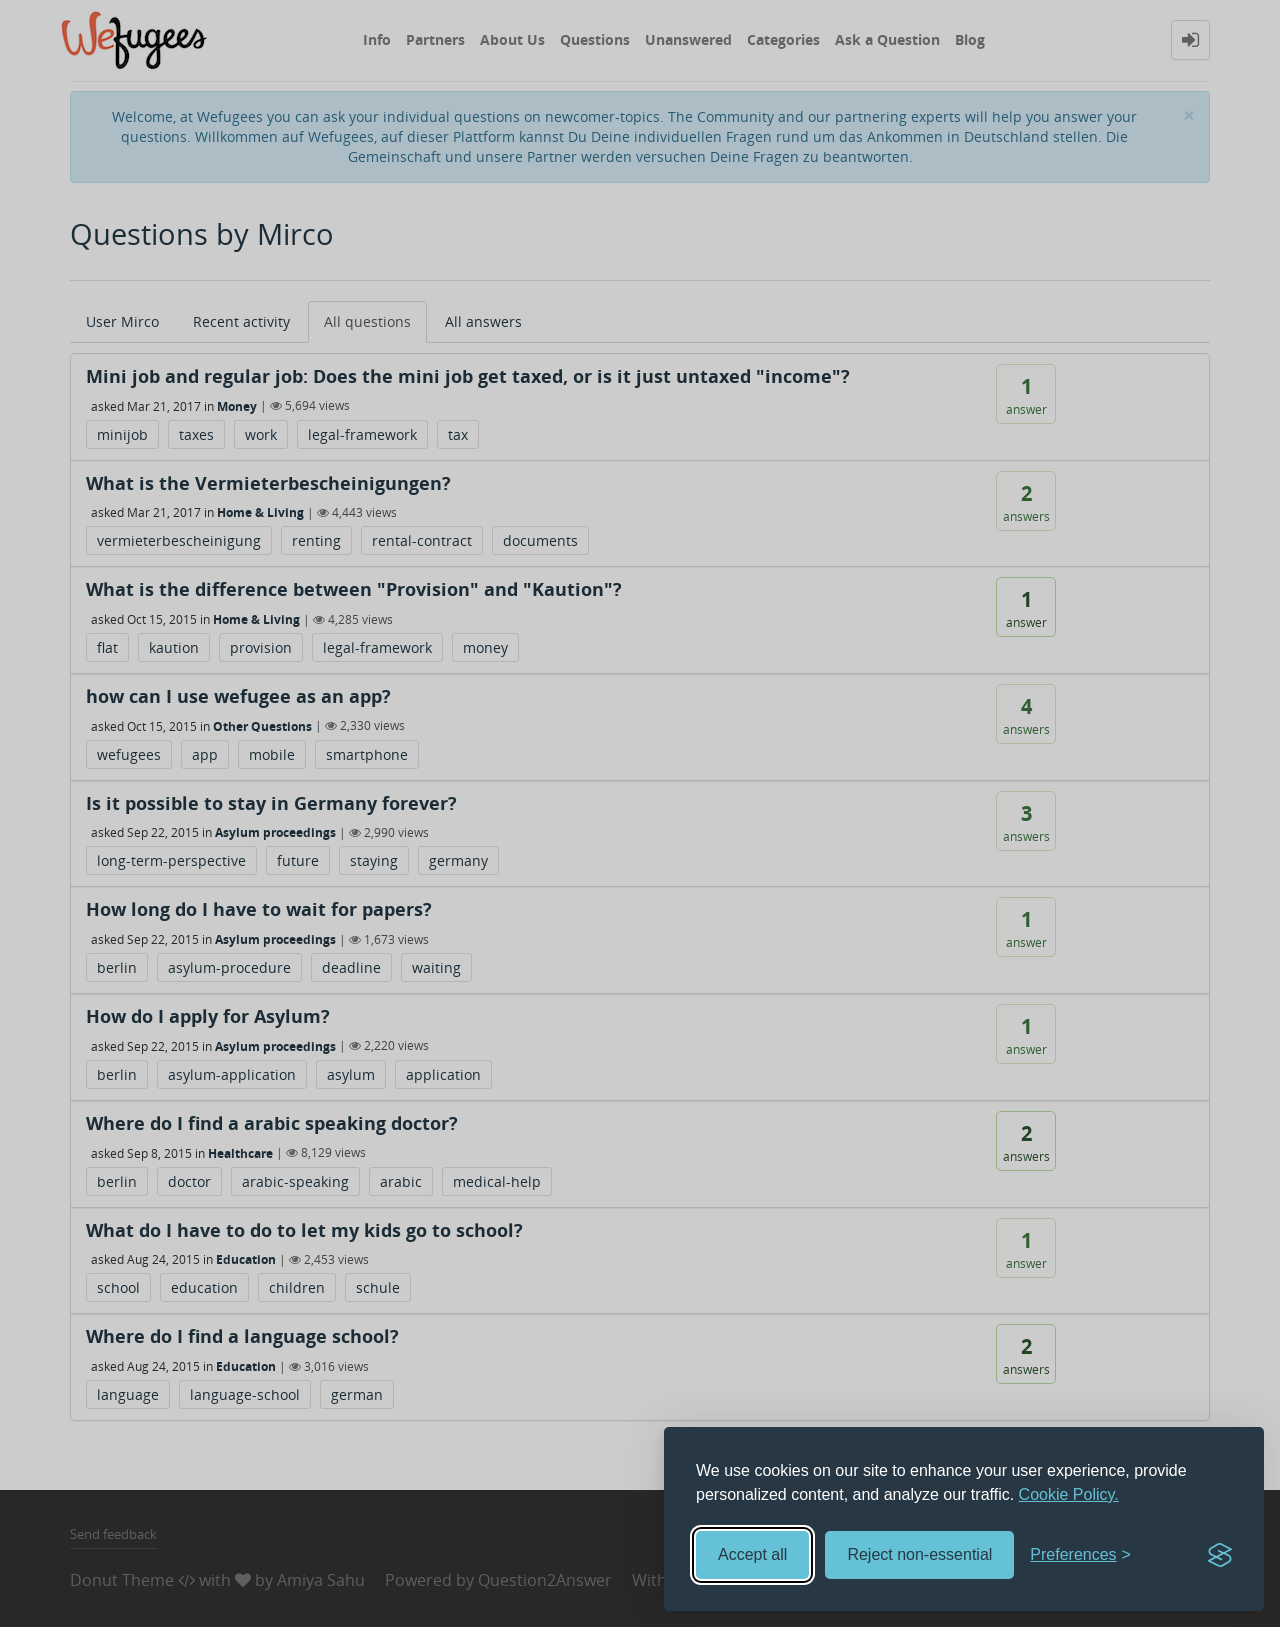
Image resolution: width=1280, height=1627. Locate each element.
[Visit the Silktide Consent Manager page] (1220, 1555)
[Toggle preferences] (1080, 1555)
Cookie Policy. (1069, 1494)
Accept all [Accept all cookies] (752, 1554)
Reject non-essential (919, 1554)
